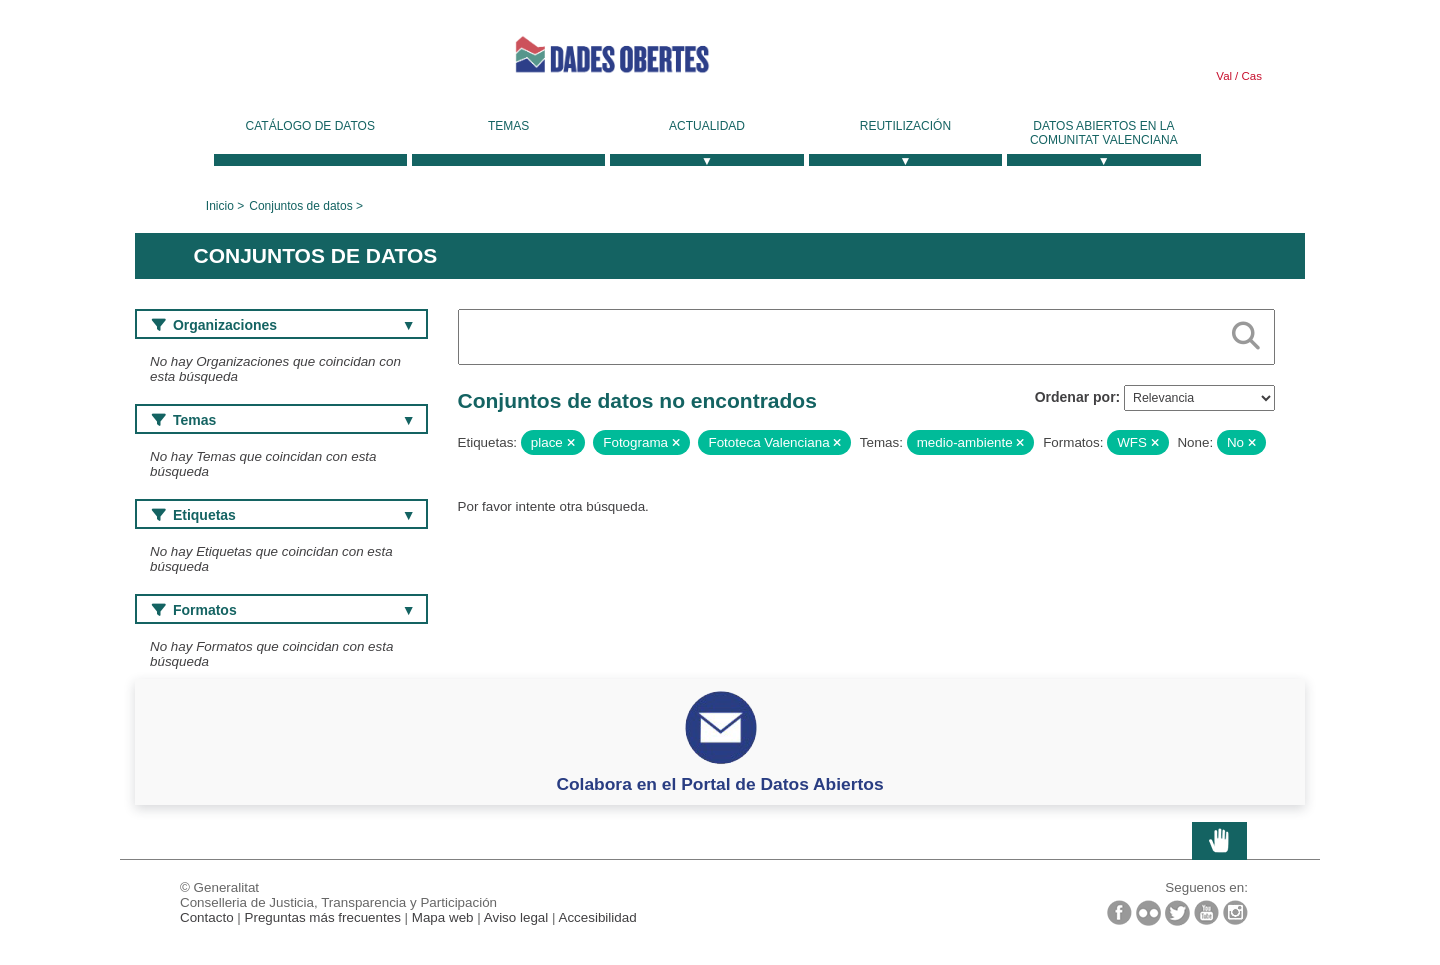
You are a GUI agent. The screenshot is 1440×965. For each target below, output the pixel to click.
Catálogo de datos (310, 126)
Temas (508, 126)
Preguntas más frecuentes (323, 917)
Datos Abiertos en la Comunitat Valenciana (1104, 133)
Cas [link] (1250, 76)
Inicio (220, 206)
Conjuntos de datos (300, 206)
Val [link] (1224, 76)
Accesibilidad (597, 917)
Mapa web (443, 917)
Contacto (207, 917)
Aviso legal (516, 917)
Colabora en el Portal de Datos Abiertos (719, 784)
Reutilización (905, 126)
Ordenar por (1075, 397)
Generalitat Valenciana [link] (285, 62)
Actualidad (707, 126)
